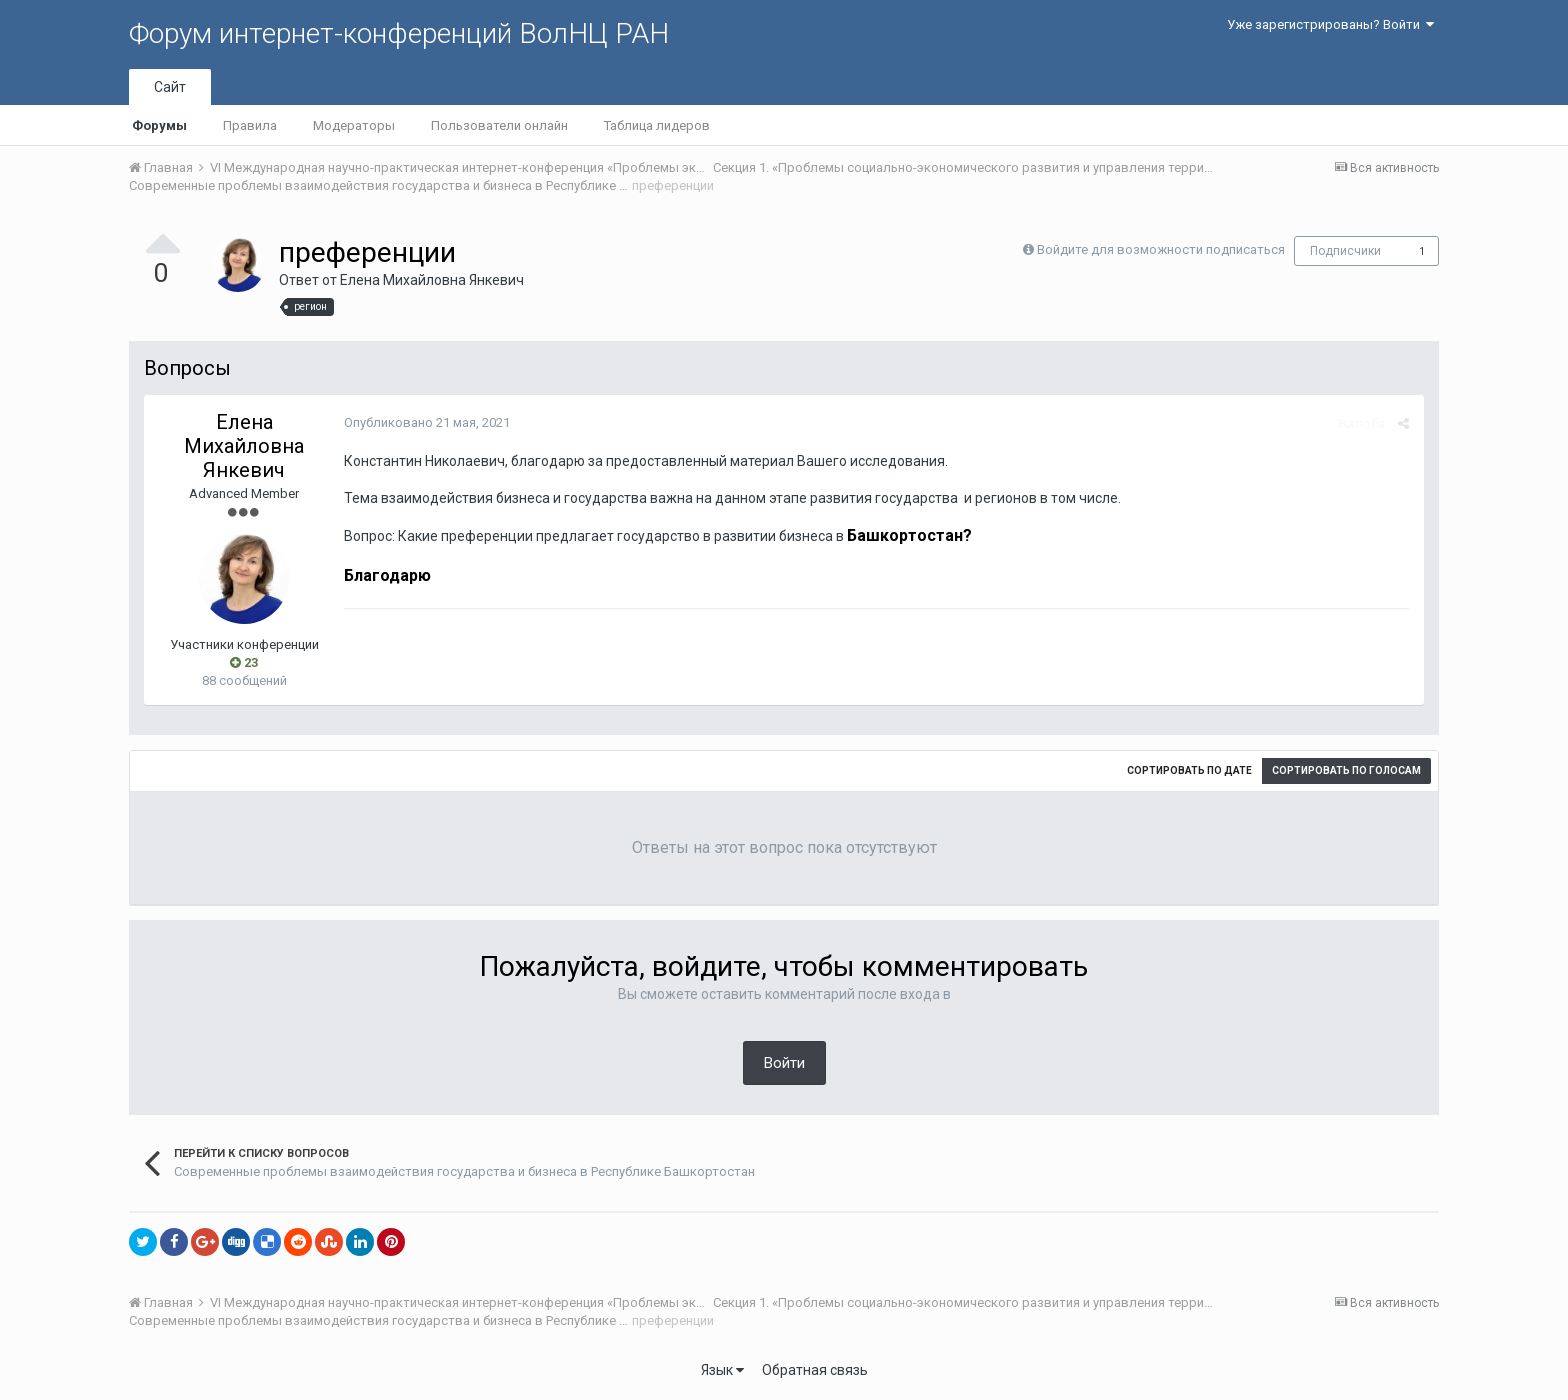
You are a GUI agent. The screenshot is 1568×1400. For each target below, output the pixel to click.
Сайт (170, 87)
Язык (722, 1370)
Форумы (159, 125)
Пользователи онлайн (499, 125)
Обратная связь (815, 1370)
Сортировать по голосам (1346, 770)
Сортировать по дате (1189, 770)
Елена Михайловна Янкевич (432, 280)
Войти (784, 1063)
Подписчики (1345, 251)
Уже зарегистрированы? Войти (1330, 24)
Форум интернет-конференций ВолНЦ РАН (399, 33)
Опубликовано (427, 422)
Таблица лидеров (657, 125)
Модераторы (354, 125)
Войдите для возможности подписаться (1161, 249)
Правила (250, 125)
